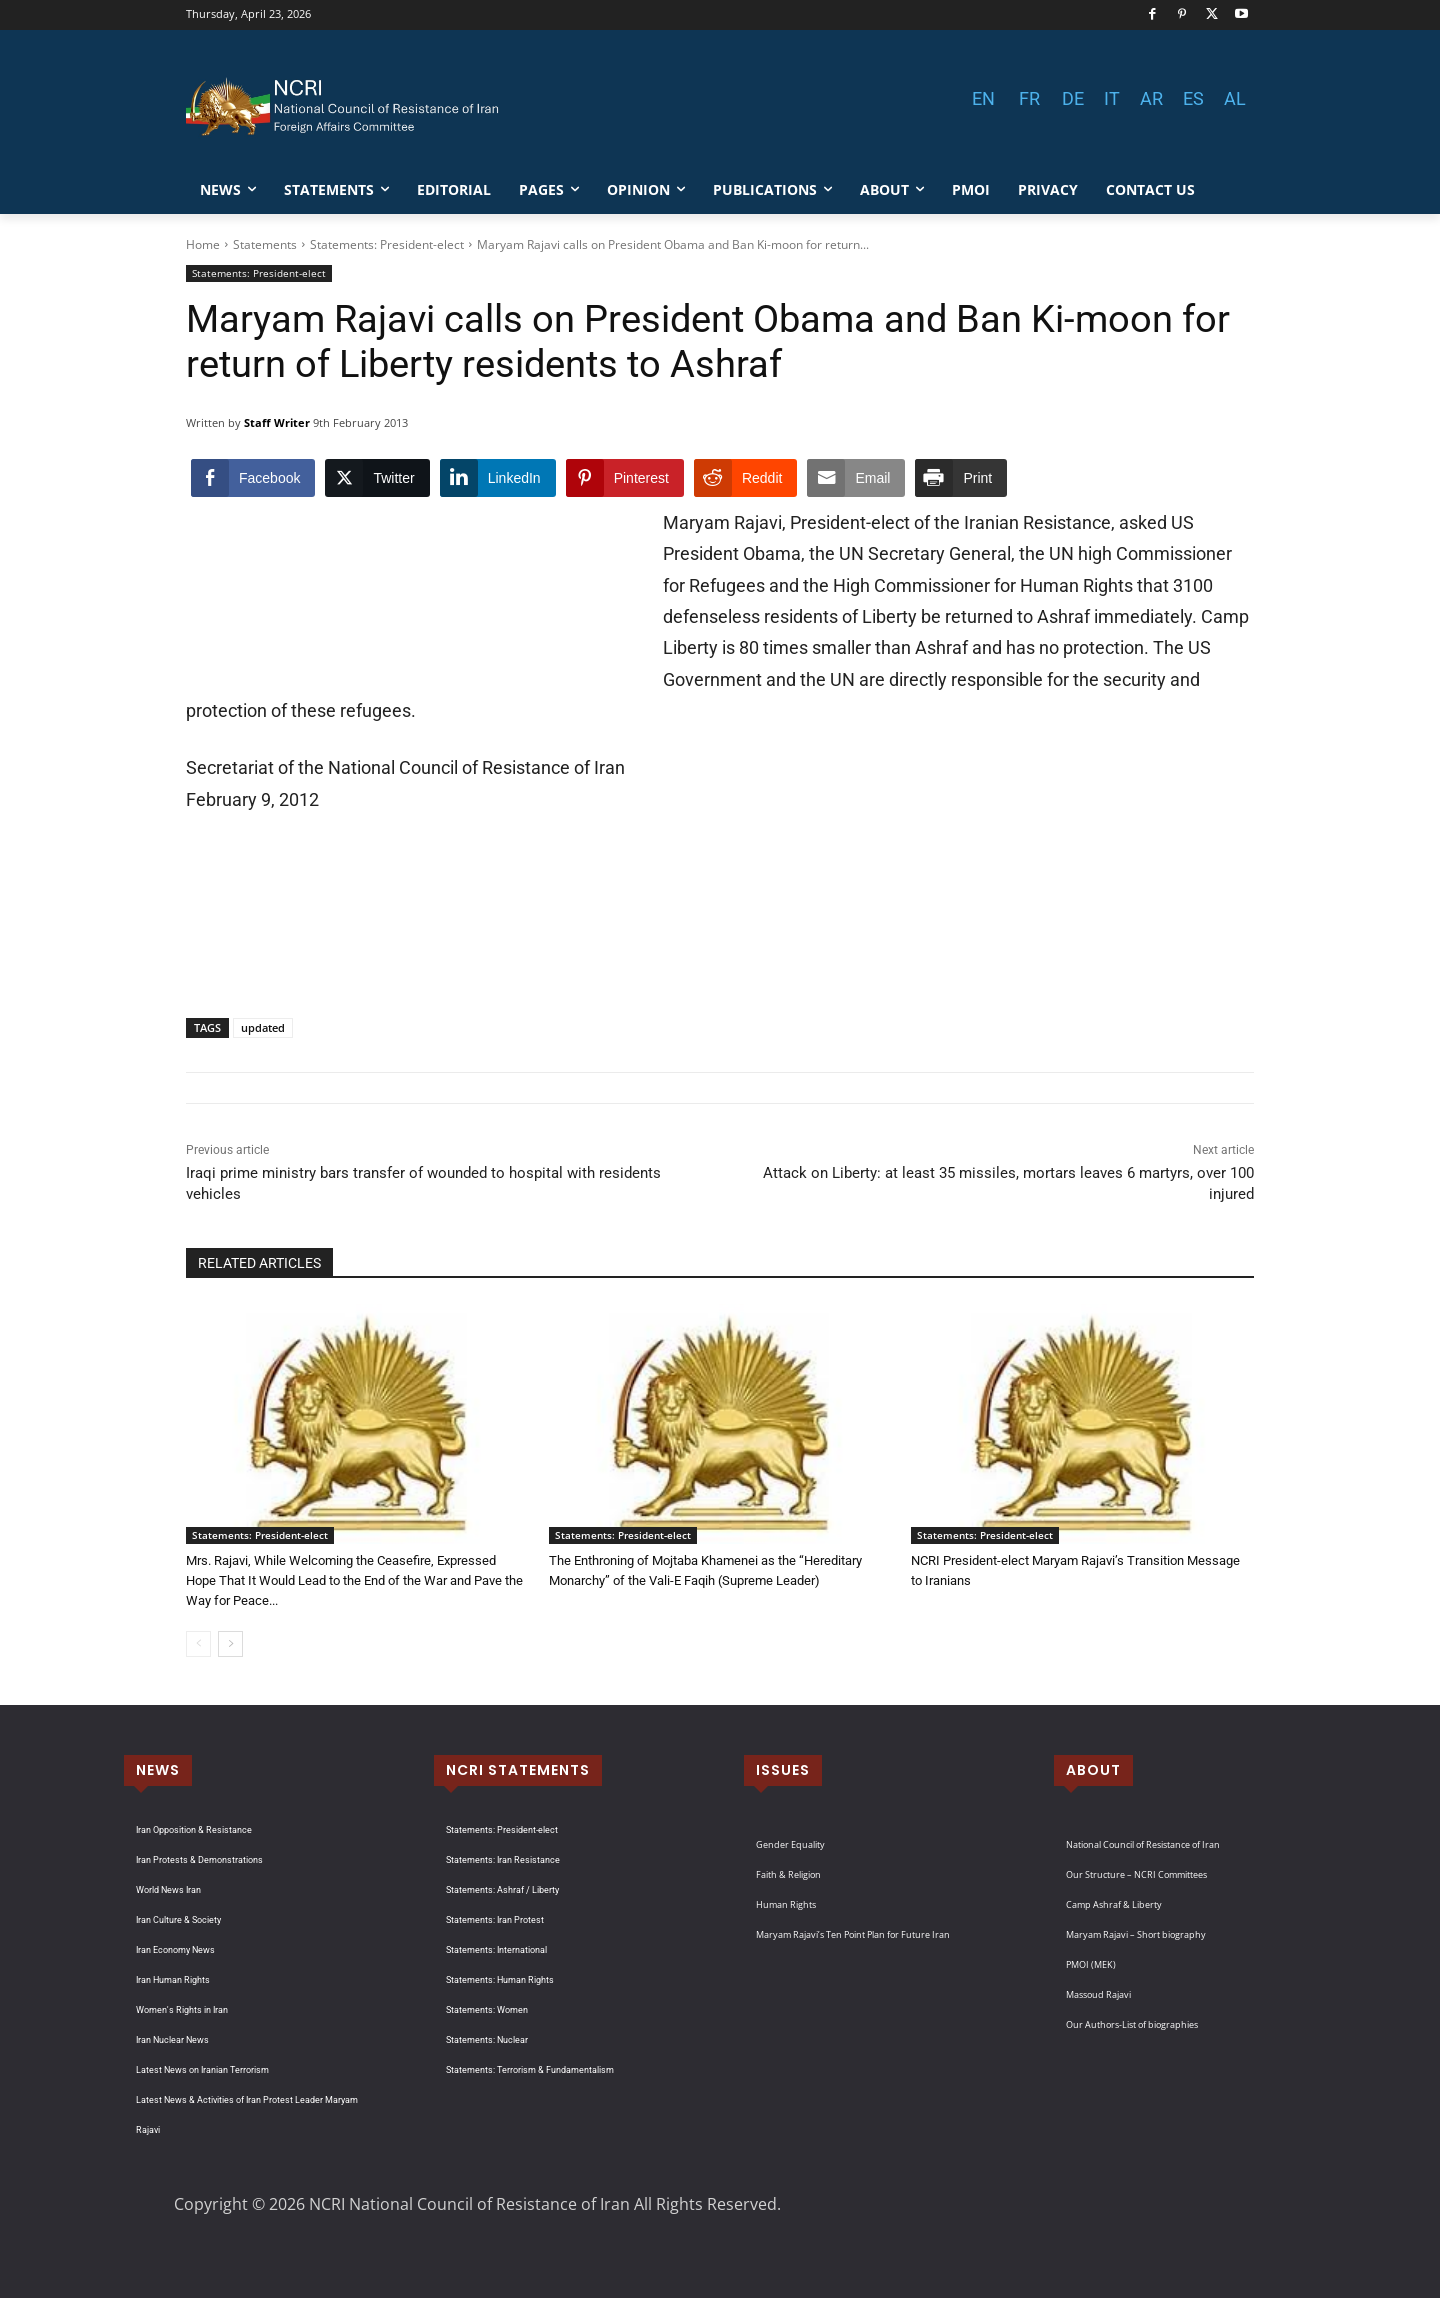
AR (1151, 98)
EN (983, 98)
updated (263, 1027)
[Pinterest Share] (625, 478)
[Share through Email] (856, 478)
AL (1235, 98)
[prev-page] (198, 1644)
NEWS (158, 1770)
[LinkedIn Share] (498, 478)
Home (203, 244)
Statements (265, 244)
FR (1029, 98)
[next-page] (230, 1644)
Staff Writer (277, 422)
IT (1112, 98)
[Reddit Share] (745, 478)
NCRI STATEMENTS (518, 1770)
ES (1193, 98)
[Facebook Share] (253, 478)
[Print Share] (961, 478)
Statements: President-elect (387, 244)
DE (1073, 98)
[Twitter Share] (377, 478)
